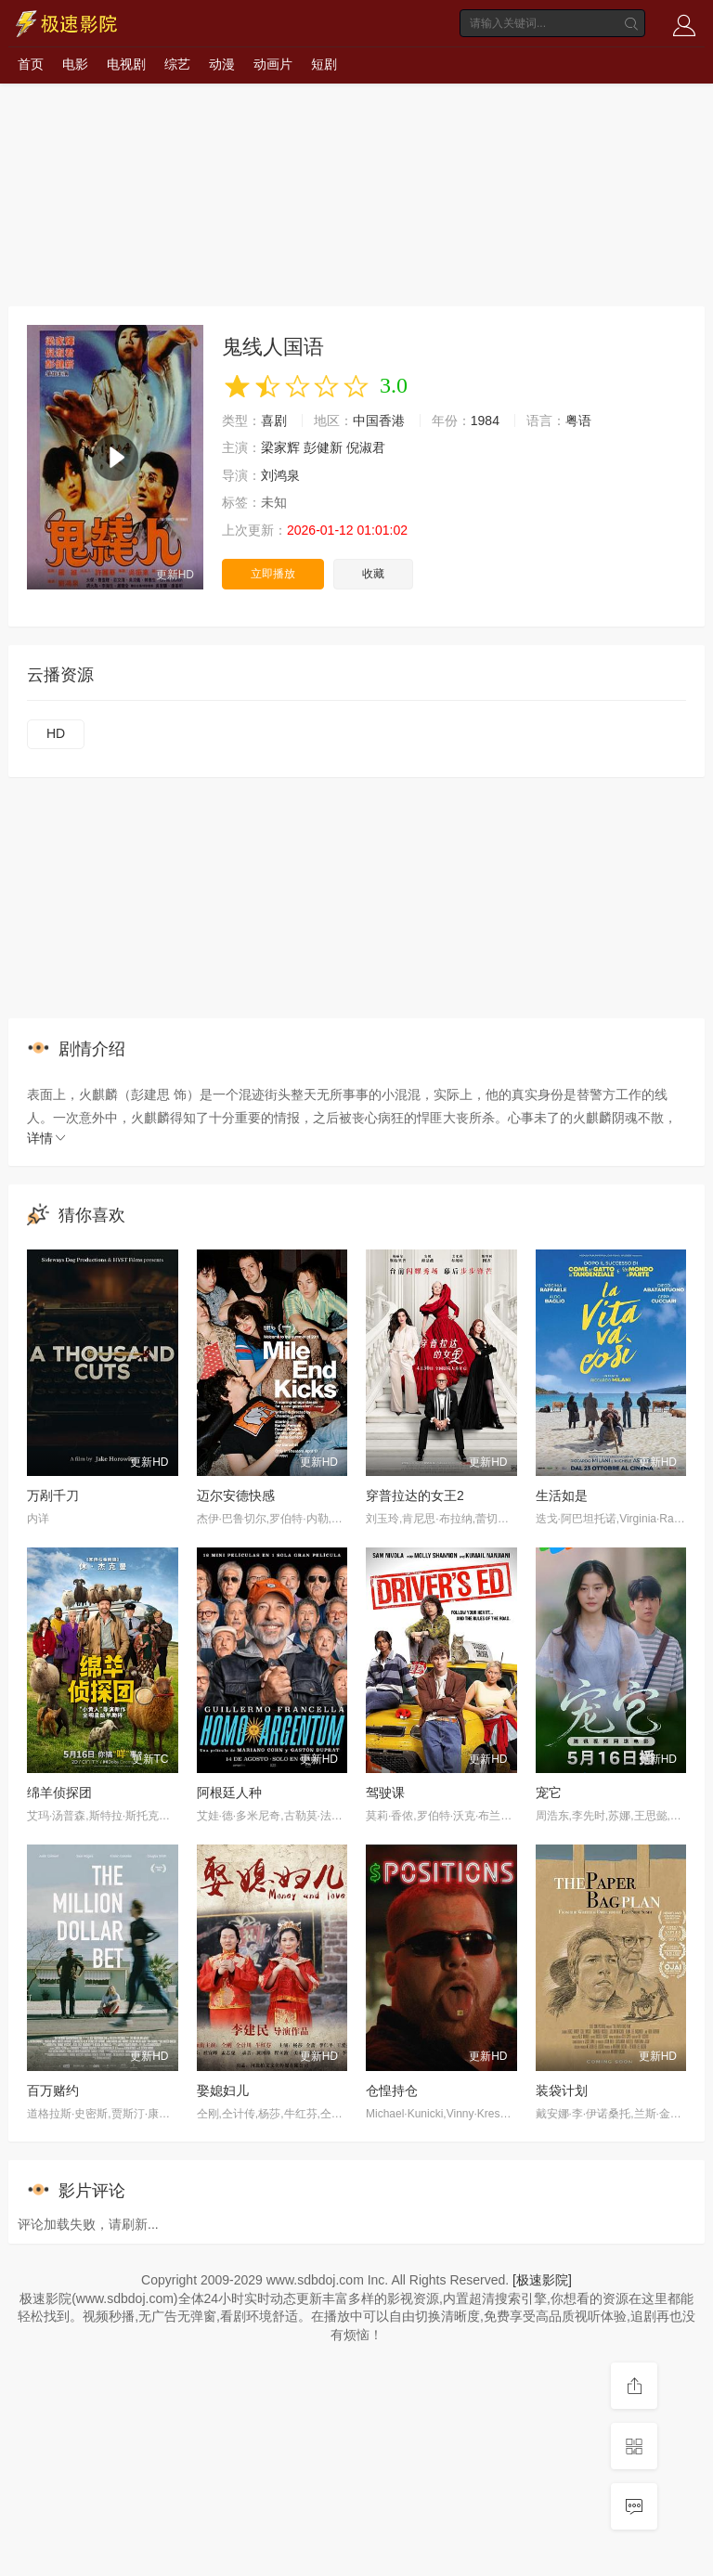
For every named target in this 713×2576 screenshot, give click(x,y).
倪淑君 (365, 447)
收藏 (373, 573)
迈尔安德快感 (236, 1495)
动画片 (272, 64)
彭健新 (323, 447)
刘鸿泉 (280, 475)
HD (55, 733)
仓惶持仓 (392, 2090)
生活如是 (562, 1495)
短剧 (324, 64)
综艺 (177, 64)
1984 (485, 420)
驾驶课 (385, 1792)
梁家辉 (280, 447)
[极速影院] (542, 2279)
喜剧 (274, 420)
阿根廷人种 (229, 1792)
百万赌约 (53, 2090)
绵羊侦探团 (59, 1792)
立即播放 (273, 573)
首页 (31, 64)
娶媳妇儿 (223, 2090)
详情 (47, 1138)
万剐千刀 (53, 1495)
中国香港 (379, 420)
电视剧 (126, 64)
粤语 (578, 420)
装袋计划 (562, 2090)
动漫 (222, 64)
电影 (75, 64)
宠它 (549, 1792)
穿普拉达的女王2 (415, 1495)
